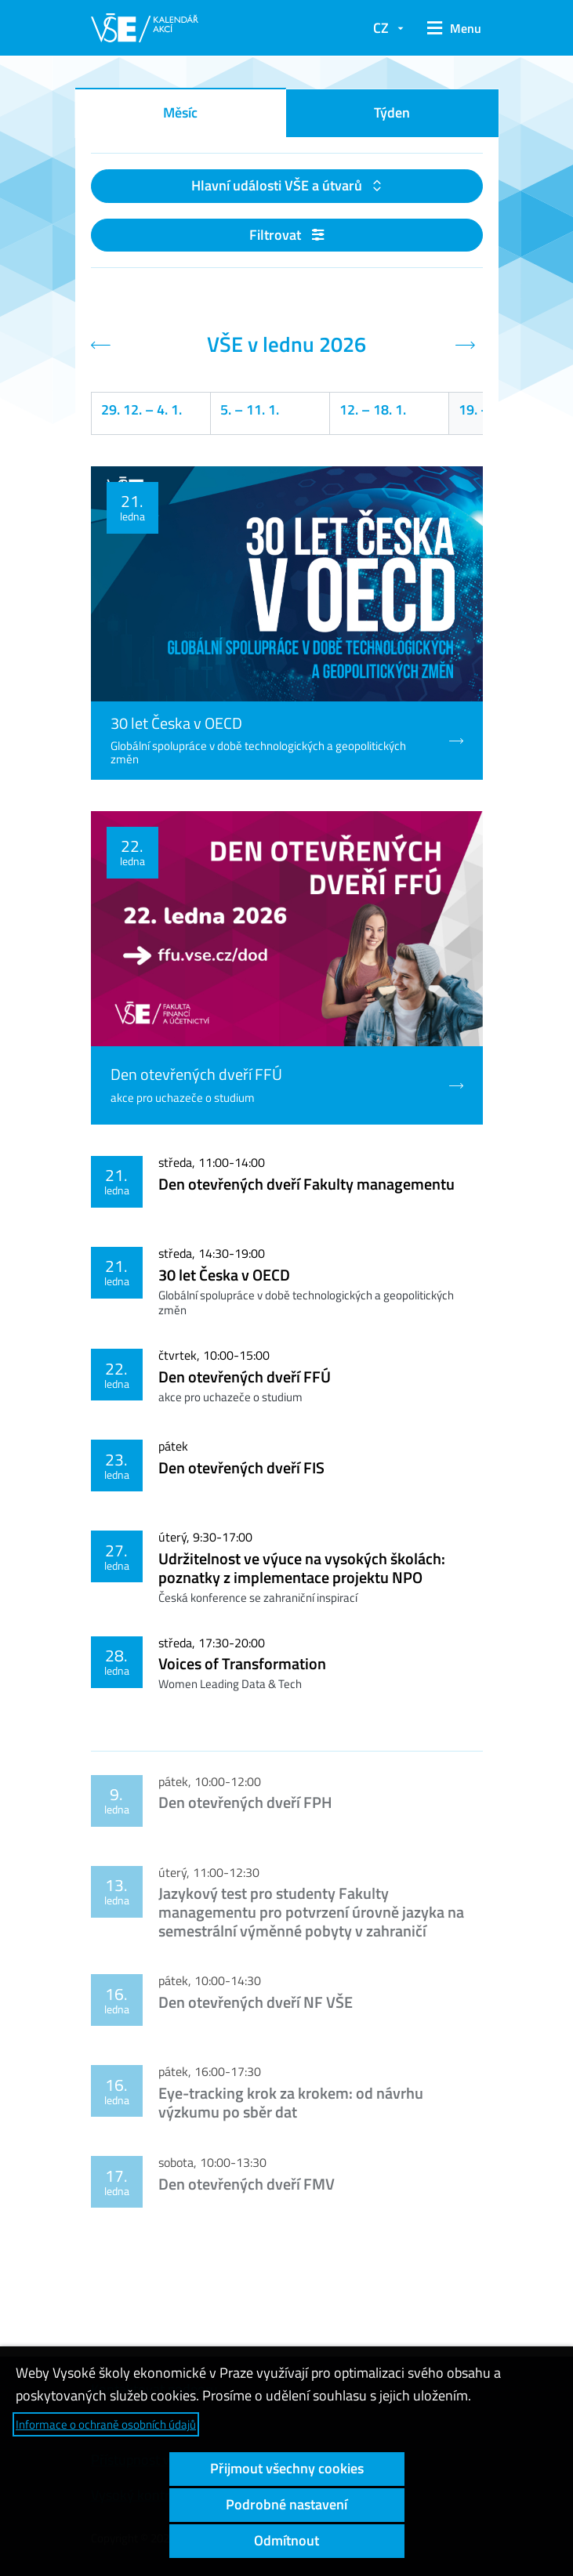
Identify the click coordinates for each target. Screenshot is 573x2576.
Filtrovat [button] (286, 234)
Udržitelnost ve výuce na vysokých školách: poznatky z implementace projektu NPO (301, 1567)
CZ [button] (381, 27)
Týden (392, 112)
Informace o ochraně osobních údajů (106, 2424)
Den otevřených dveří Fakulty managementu (306, 1184)
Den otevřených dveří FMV (246, 2184)
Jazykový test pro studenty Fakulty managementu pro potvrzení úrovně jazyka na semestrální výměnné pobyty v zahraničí (311, 1912)
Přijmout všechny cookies (287, 2468)
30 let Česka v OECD (224, 1275)
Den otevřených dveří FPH (245, 1802)
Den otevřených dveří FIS (241, 1467)
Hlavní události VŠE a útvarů (278, 185)
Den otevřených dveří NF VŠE (255, 2002)
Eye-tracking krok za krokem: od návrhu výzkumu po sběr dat (290, 2102)
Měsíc (180, 112)
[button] (450, 28)
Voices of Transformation (242, 1663)
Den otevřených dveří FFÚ (244, 1376)
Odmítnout (286, 2540)
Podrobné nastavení (286, 2504)
